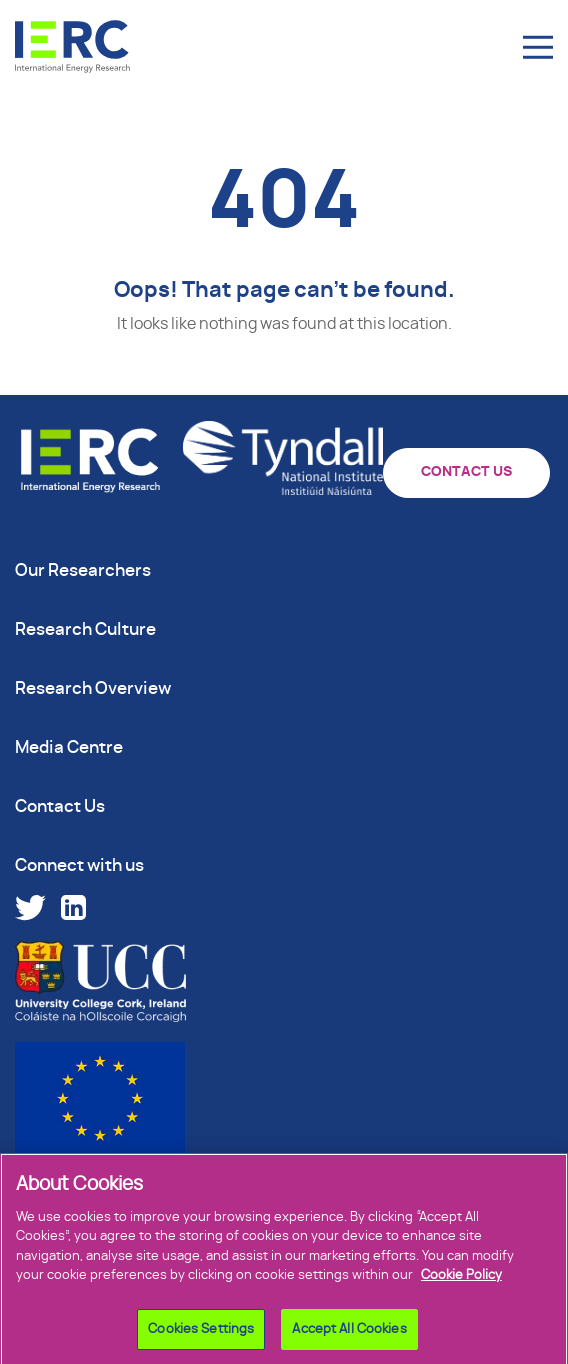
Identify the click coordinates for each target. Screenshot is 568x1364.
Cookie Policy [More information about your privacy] (461, 1280)
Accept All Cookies (349, 1334)
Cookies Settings (201, 1334)
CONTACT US (466, 472)
